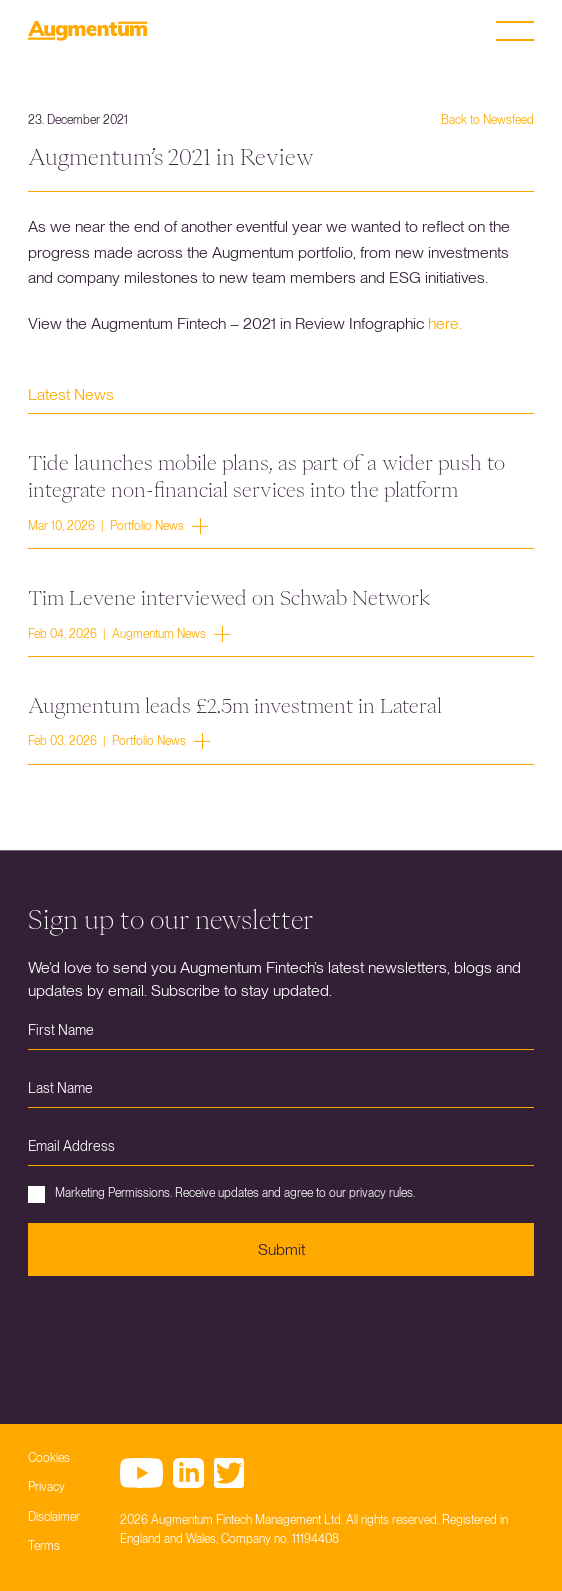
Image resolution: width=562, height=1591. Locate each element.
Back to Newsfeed (487, 120)
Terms (44, 1546)
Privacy (46, 1487)
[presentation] (180, 1335)
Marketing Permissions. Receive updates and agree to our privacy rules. (221, 1194)
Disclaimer (54, 1517)
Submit (281, 1249)
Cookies (49, 1458)
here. (445, 323)
